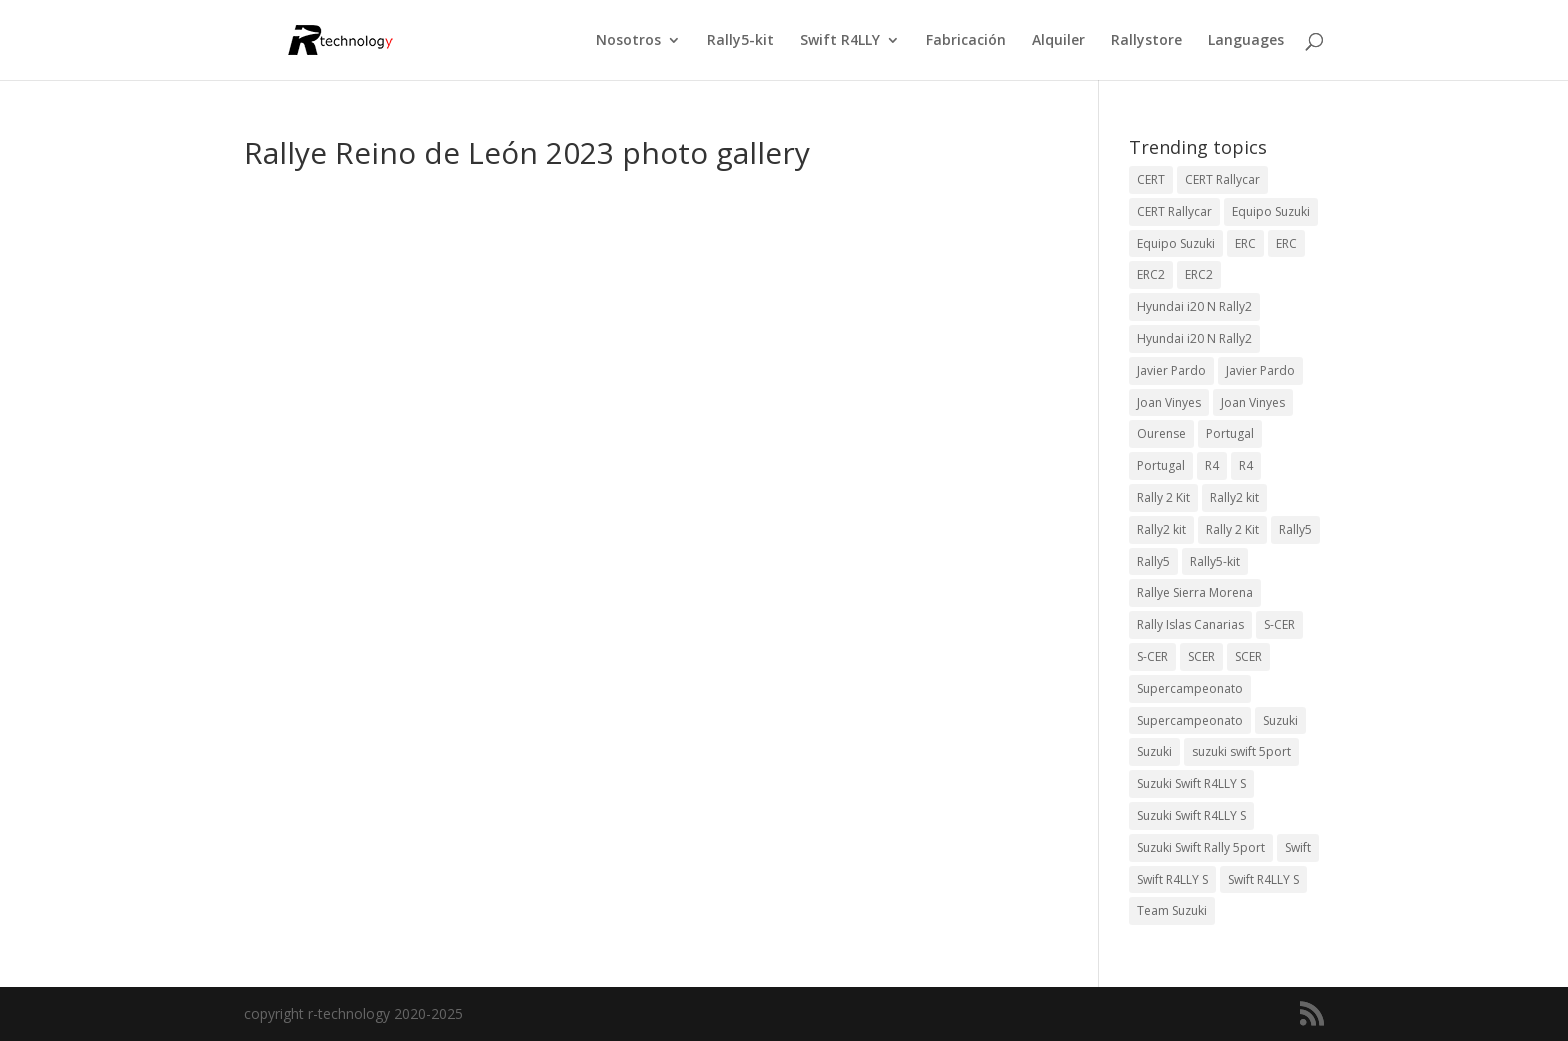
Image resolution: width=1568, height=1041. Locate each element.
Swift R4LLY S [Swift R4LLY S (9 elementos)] (1172, 879)
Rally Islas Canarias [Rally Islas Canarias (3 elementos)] (1190, 624)
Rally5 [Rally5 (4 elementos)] (1295, 529)
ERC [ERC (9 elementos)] (1245, 243)
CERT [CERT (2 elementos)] (1151, 179)
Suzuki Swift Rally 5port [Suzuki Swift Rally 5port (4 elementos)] (1201, 847)
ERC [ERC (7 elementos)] (1286, 243)
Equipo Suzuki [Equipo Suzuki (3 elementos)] (1176, 243)
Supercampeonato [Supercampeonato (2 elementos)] (1190, 688)
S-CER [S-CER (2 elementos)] (1279, 624)
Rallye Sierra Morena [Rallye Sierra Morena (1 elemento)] (1195, 592)
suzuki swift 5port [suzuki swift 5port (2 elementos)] (1241, 751)
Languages (1246, 41)
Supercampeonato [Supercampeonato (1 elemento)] (1190, 720)
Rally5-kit (740, 41)
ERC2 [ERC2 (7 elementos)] (1151, 274)
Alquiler (1058, 41)
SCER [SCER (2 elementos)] (1201, 656)
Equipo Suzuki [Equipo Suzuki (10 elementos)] (1271, 211)
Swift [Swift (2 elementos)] (1298, 847)
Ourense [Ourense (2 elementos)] (1161, 433)
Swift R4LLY (840, 41)
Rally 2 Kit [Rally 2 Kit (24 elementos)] (1163, 497)
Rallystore (1146, 41)
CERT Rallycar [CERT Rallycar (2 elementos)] (1174, 211)
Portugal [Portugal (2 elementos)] (1230, 433)
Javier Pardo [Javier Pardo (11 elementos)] (1260, 370)
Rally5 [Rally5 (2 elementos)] (1153, 561)
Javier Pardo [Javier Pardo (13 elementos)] (1171, 370)
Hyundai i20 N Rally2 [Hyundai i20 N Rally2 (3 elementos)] (1194, 306)
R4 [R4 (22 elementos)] (1246, 465)
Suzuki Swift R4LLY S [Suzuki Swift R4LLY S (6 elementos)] (1191, 783)
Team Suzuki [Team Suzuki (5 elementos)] (1172, 910)
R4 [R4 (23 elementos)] (1212, 465)
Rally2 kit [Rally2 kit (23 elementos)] (1234, 497)
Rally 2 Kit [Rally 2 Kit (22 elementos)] (1232, 529)
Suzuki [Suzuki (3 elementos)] (1280, 720)
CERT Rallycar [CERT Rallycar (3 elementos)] (1222, 179)
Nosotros (628, 41)
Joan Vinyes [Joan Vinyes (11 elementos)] (1253, 402)
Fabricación (966, 41)
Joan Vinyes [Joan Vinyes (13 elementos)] (1169, 402)
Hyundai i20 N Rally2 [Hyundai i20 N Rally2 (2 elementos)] (1194, 338)
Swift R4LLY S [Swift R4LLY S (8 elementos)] (1263, 879)
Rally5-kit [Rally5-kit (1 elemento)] (1215, 561)
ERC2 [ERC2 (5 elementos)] (1199, 274)
